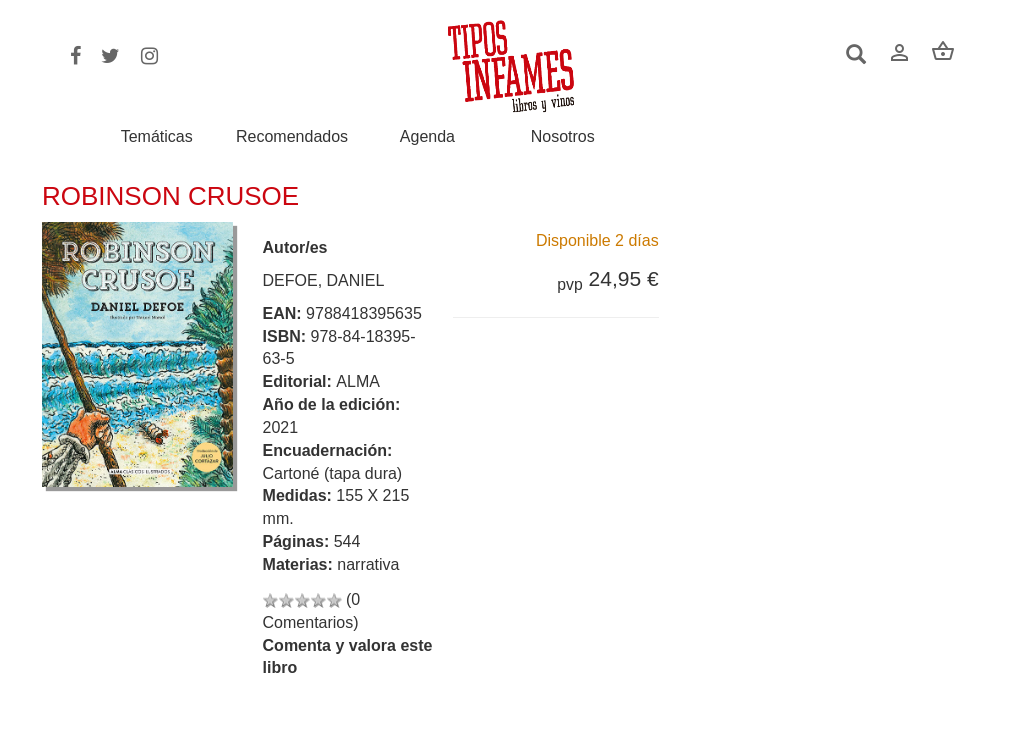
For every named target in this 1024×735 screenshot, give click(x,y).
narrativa (368, 564)
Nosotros (563, 137)
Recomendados (292, 137)
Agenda (427, 137)
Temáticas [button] (157, 136)
